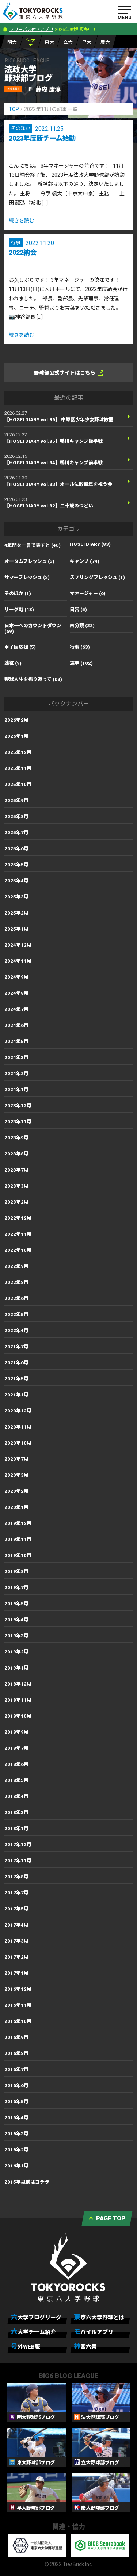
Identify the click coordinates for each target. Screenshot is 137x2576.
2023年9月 (16, 1138)
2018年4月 (16, 1796)
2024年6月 (16, 1025)
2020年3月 (16, 1475)
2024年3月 (16, 1057)
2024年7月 (16, 1009)
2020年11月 (17, 1427)
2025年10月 (17, 784)
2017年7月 (16, 1892)
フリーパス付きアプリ (31, 29)
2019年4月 (16, 1619)
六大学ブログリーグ (36, 2317)
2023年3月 (16, 1186)
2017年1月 (16, 1973)
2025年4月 (16, 880)
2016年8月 (16, 2053)
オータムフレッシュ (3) (29, 561)
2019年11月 (17, 1539)
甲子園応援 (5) (20, 647)
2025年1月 (16, 929)
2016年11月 (17, 2005)
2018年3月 (16, 1812)
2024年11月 (17, 961)
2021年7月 (16, 1346)
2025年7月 (16, 832)
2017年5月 (16, 1909)
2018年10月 (17, 1716)
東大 (49, 42)
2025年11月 (17, 768)
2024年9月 (16, 977)
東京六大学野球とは (99, 2317)
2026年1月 (16, 736)
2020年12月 (17, 1411)
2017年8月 (16, 1876)
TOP (14, 109)
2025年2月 (16, 913)
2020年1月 (16, 1507)
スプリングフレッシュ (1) (97, 577)
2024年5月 (16, 1041)
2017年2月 (16, 1957)
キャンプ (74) (84, 561)
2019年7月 (16, 1587)
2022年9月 (16, 1266)
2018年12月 (17, 1684)
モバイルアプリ (93, 2331)
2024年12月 (17, 945)
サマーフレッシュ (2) (27, 577)
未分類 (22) (82, 625)
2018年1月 (16, 1828)
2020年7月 (16, 1459)
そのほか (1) (17, 593)
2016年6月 (16, 2085)
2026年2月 (16, 720)
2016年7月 (16, 2069)
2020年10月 (17, 1443)
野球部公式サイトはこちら (68, 373)
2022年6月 (16, 1298)
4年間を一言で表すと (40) (32, 545)
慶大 (105, 42)
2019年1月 (16, 1668)
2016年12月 (17, 1989)
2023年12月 (17, 1105)
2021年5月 (16, 1378)
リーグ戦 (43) (19, 609)
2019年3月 (16, 1635)
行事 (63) (80, 647)
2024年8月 (16, 993)
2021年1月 (16, 1395)
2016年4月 (16, 2117)
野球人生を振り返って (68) (33, 679)
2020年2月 (16, 1491)
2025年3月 (16, 897)
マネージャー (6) (88, 593)
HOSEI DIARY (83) (90, 544)
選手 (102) (81, 663)
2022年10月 (17, 1250)
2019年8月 (16, 1571)
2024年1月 (16, 1089)
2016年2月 (16, 2150)
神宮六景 (85, 2346)
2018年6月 (16, 1764)
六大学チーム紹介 (33, 2331)
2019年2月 (16, 1652)
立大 (68, 42)
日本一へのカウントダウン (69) (32, 628)
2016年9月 (16, 2037)
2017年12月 (17, 1844)
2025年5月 (16, 864)
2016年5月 (16, 2101)
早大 (86, 42)
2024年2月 (16, 1073)
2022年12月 (17, 1218)
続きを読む (21, 220)
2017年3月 (16, 1941)
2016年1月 (16, 2166)
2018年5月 (16, 1780)
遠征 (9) (13, 663)
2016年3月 (16, 2133)
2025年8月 (16, 816)
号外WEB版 (25, 2346)
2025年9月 (16, 800)
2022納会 (23, 252)
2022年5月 (16, 1314)
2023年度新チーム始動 (42, 138)
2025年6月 (16, 848)
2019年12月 (17, 1523)
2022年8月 (16, 1282)
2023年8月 (16, 1154)
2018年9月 (16, 1732)
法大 (30, 40)
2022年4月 (16, 1330)
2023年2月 (16, 1202)
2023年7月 (16, 1170)
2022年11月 (17, 1234)
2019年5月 (16, 1603)
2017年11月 (17, 1860)
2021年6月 (16, 1362)
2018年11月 (17, 1700)
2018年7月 (16, 1748)
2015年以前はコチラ (26, 2182)
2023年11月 (17, 1121)
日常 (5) (78, 609)
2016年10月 (17, 2021)
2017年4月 (16, 1925)
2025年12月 (17, 752)
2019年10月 (17, 1555)
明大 (12, 42)
